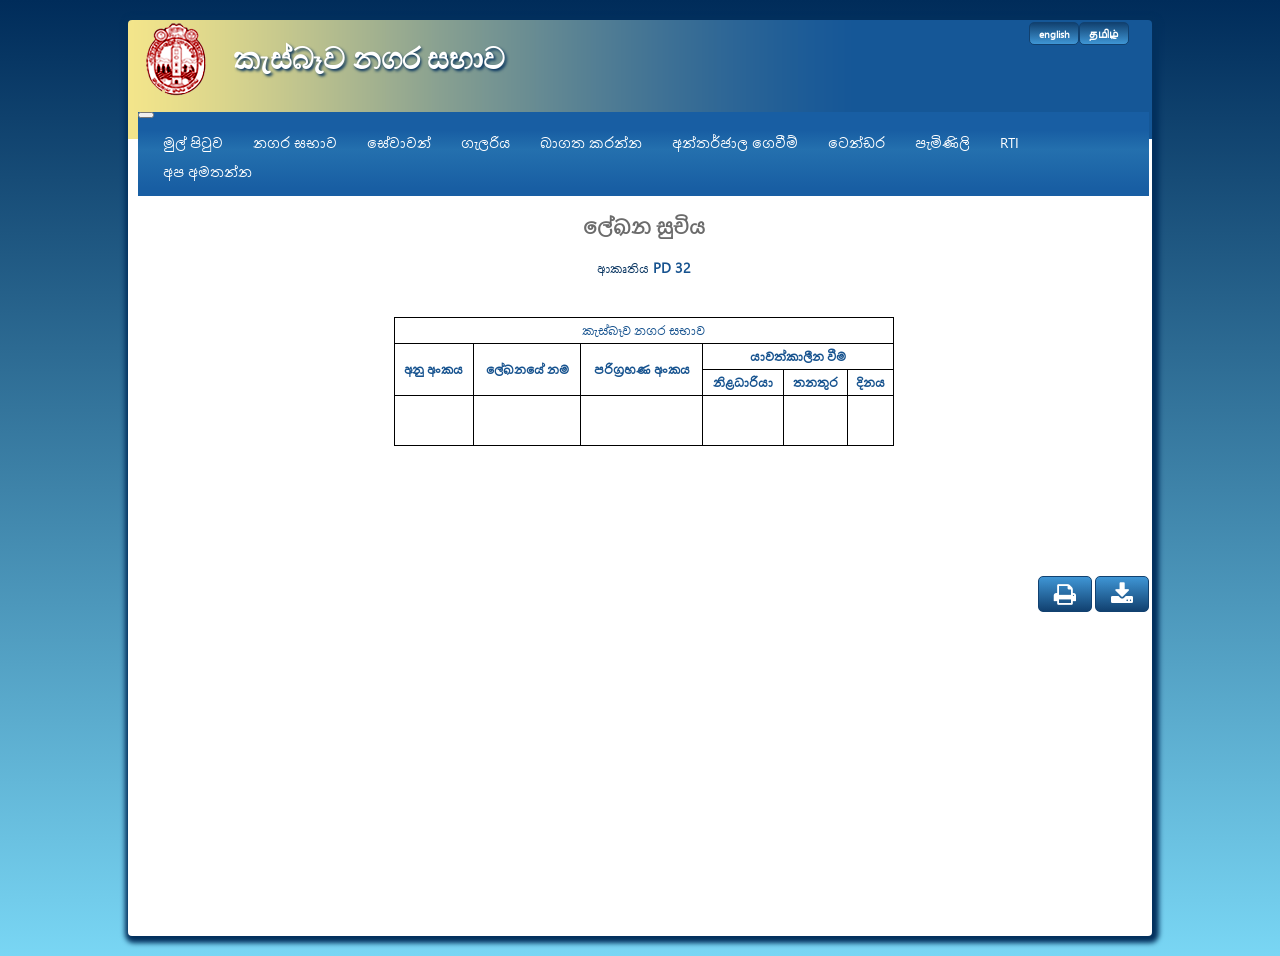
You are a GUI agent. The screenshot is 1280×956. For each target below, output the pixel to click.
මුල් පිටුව (193, 142)
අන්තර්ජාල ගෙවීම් (735, 142)
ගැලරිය (485, 142)
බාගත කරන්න (591, 142)
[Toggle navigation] (146, 115)
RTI (1009, 142)
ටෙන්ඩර (856, 142)
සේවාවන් (399, 142)
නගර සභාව (295, 142)
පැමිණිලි (942, 142)
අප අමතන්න (207, 171)
